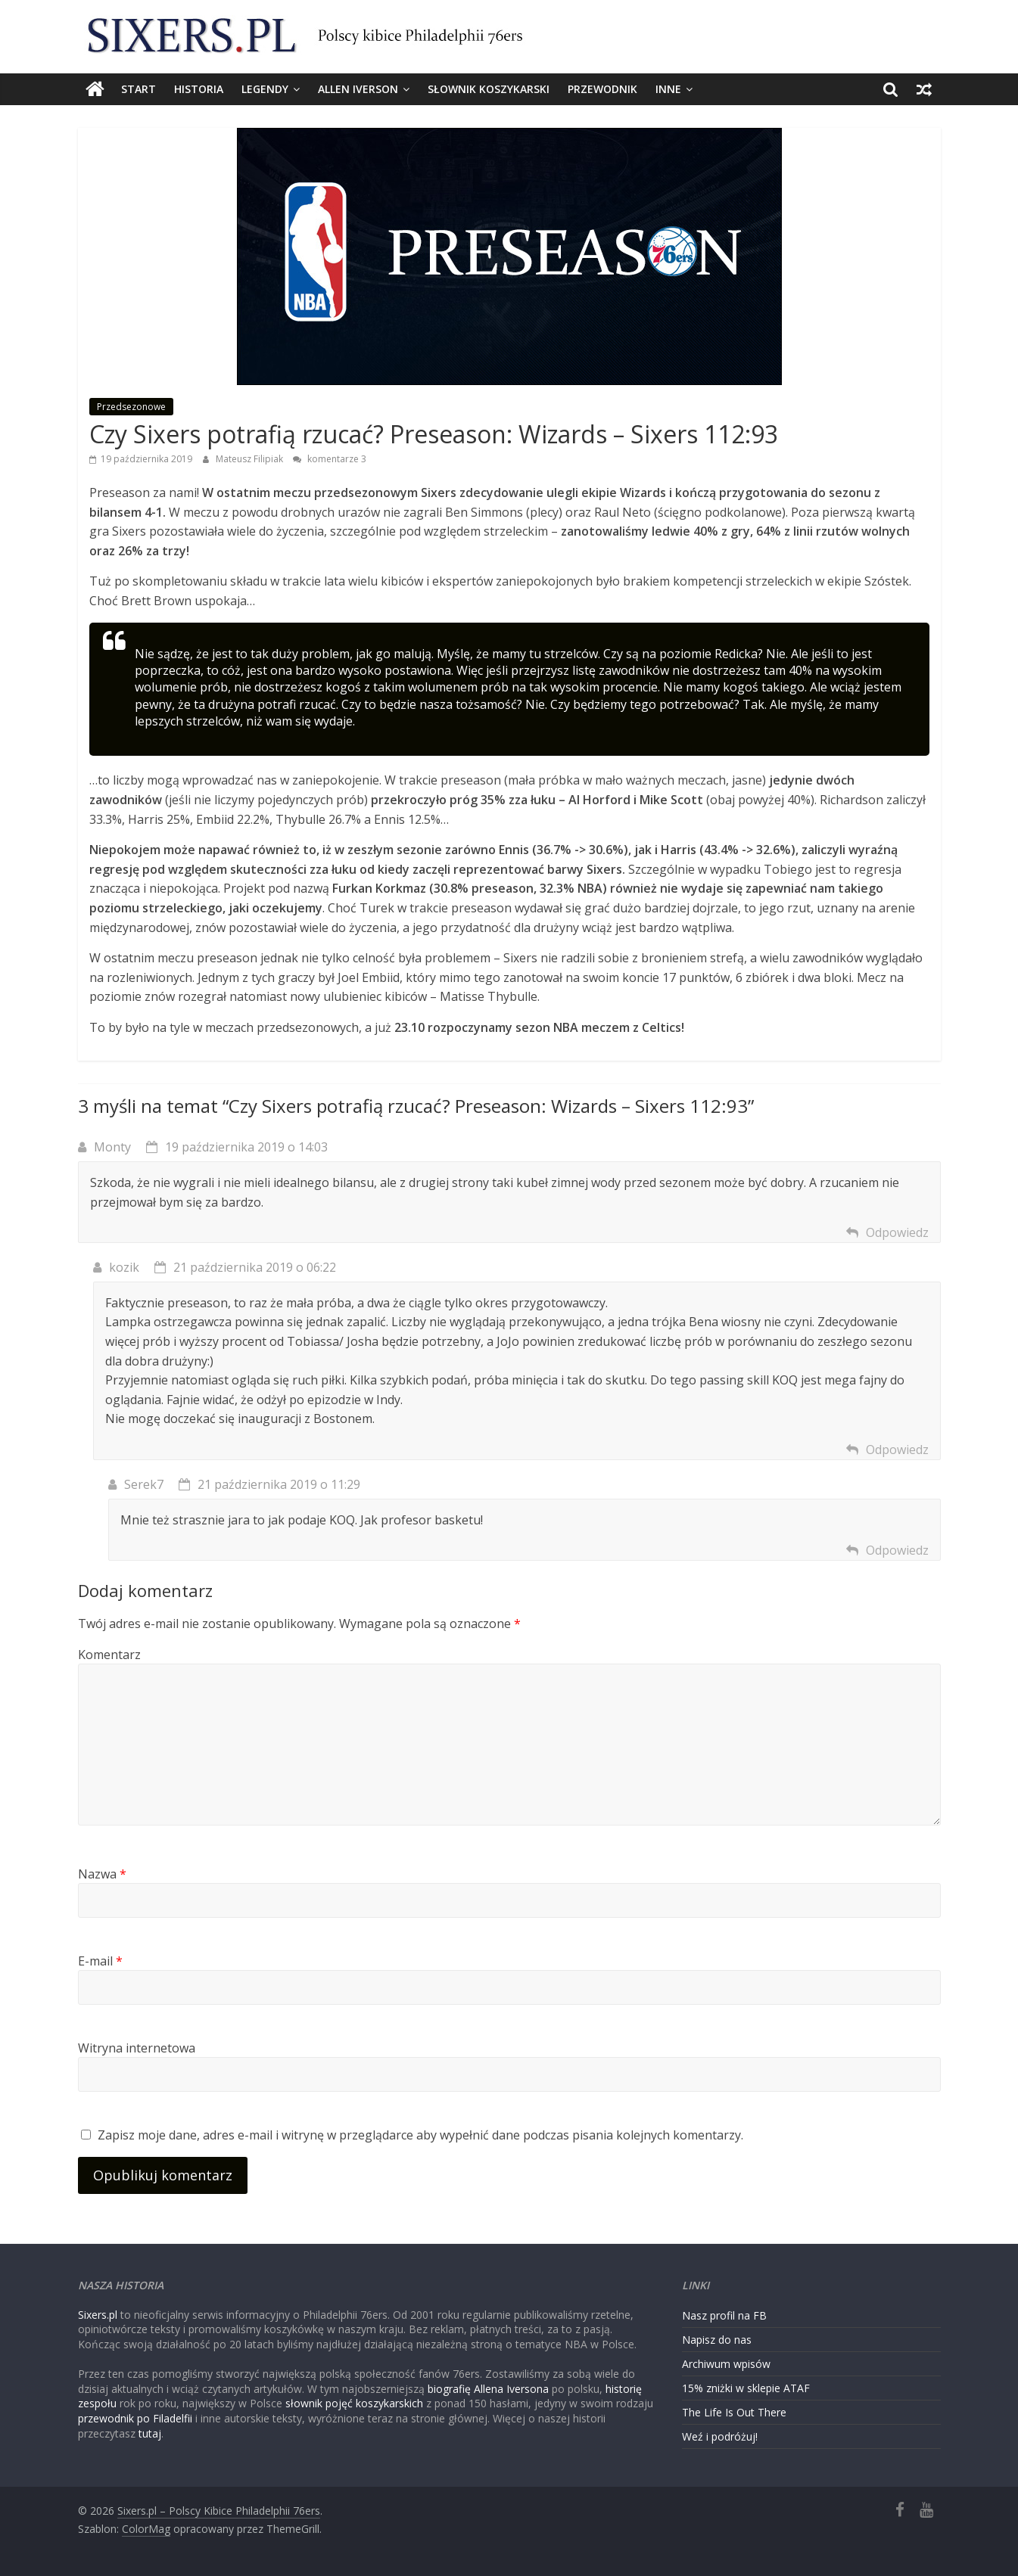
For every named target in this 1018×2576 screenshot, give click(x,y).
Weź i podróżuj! (720, 2436)
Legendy (264, 89)
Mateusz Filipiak (250, 458)
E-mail (100, 1961)
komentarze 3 (329, 458)
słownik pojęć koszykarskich (354, 2403)
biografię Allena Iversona (488, 2389)
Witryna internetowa (136, 2048)
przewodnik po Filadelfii (135, 2418)
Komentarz (109, 1654)
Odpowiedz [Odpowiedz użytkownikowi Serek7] (897, 1550)
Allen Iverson (358, 89)
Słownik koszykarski (488, 89)
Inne (668, 89)
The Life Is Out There (734, 2412)
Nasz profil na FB (724, 2315)
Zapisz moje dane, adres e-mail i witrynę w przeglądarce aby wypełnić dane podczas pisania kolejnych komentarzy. (420, 2135)
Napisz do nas (717, 2339)
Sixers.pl (97, 2314)
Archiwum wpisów (726, 2364)
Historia (198, 89)
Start (138, 89)
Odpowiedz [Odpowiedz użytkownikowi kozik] (897, 1449)
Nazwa (102, 1874)
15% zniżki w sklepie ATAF (746, 2388)
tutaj (150, 2433)
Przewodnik (602, 89)
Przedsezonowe (131, 406)
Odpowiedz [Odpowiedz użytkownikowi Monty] (897, 1232)
